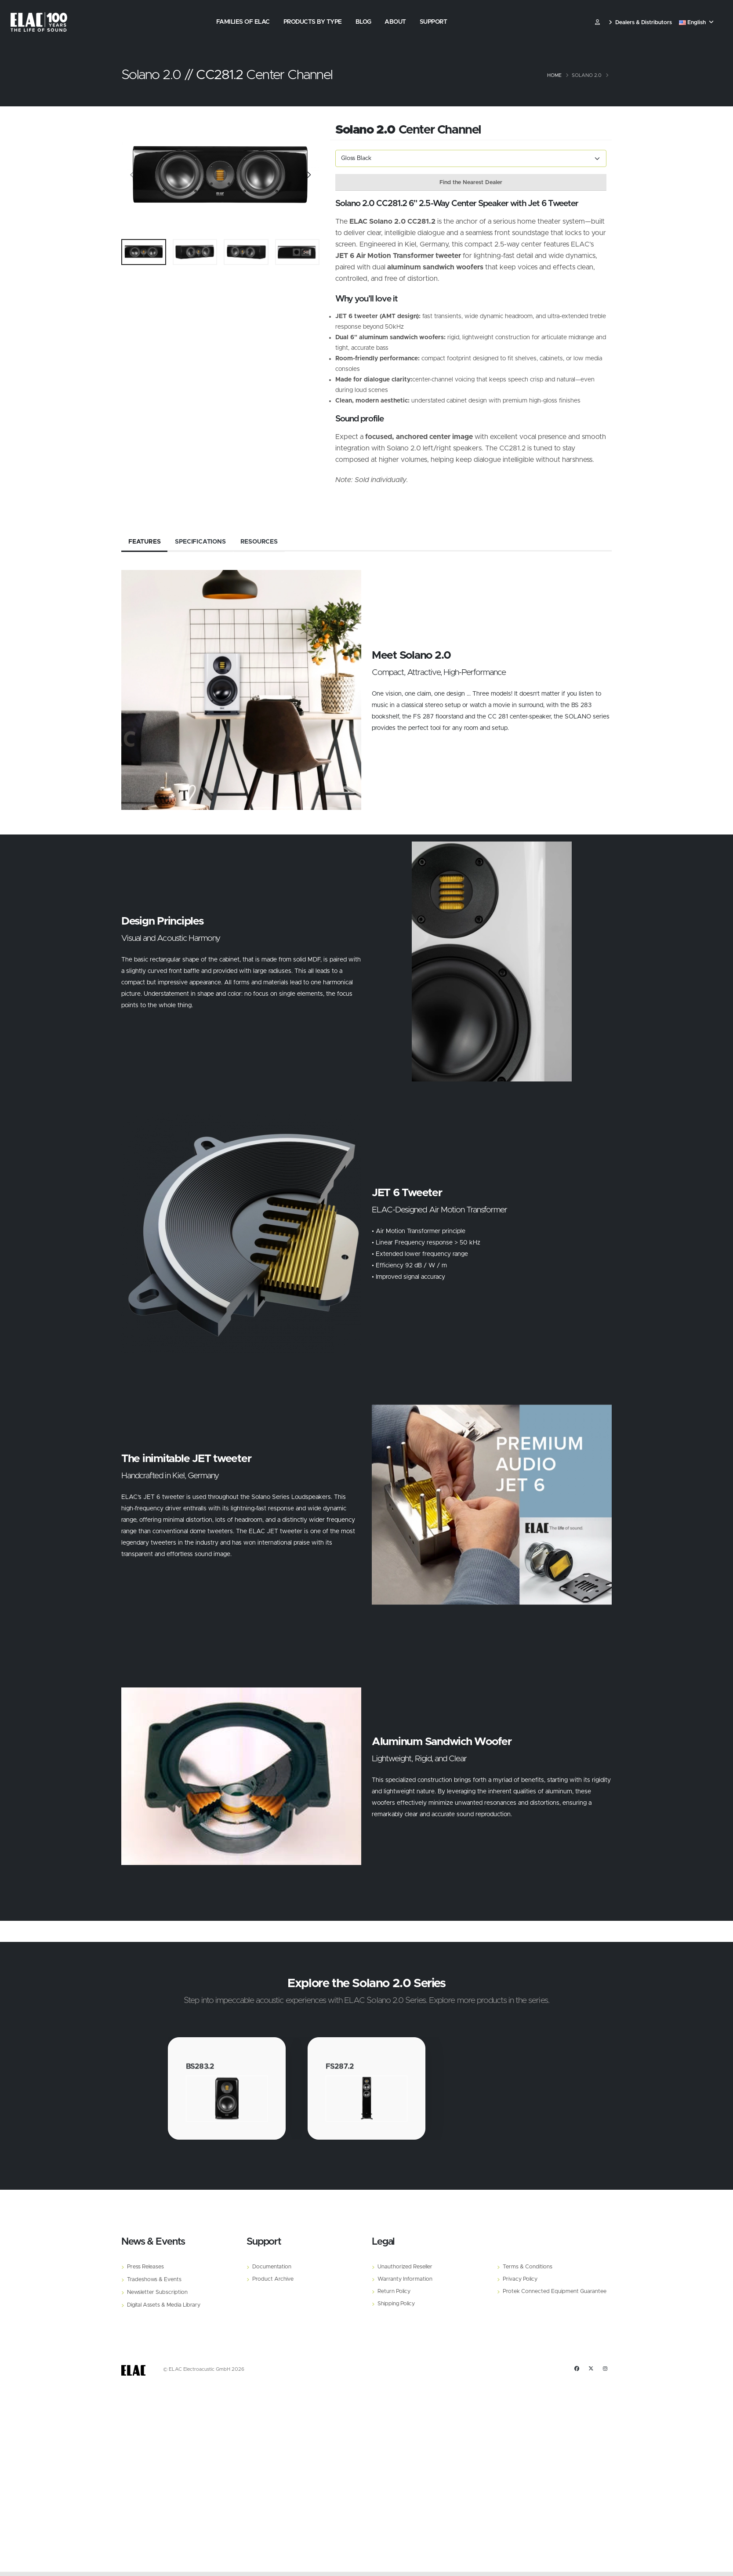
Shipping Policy (396, 2304)
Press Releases (145, 2267)
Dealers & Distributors (640, 22)
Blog (363, 22)
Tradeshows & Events (154, 2279)
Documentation (271, 2267)
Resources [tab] (259, 542)
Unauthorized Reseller (404, 2267)
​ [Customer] (597, 22)
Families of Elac (243, 22)
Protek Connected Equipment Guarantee (554, 2291)
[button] (697, 23)
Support (433, 22)
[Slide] (132, 176)
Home (554, 75)
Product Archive (273, 2279)
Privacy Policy (520, 2279)
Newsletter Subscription (157, 2292)
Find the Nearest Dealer (470, 182)
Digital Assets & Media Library (163, 2305)
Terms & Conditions (527, 2267)
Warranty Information (404, 2279)
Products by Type (312, 22)
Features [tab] (144, 542)
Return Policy (393, 2291)
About (395, 22)
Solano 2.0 (587, 75)
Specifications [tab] (200, 542)
